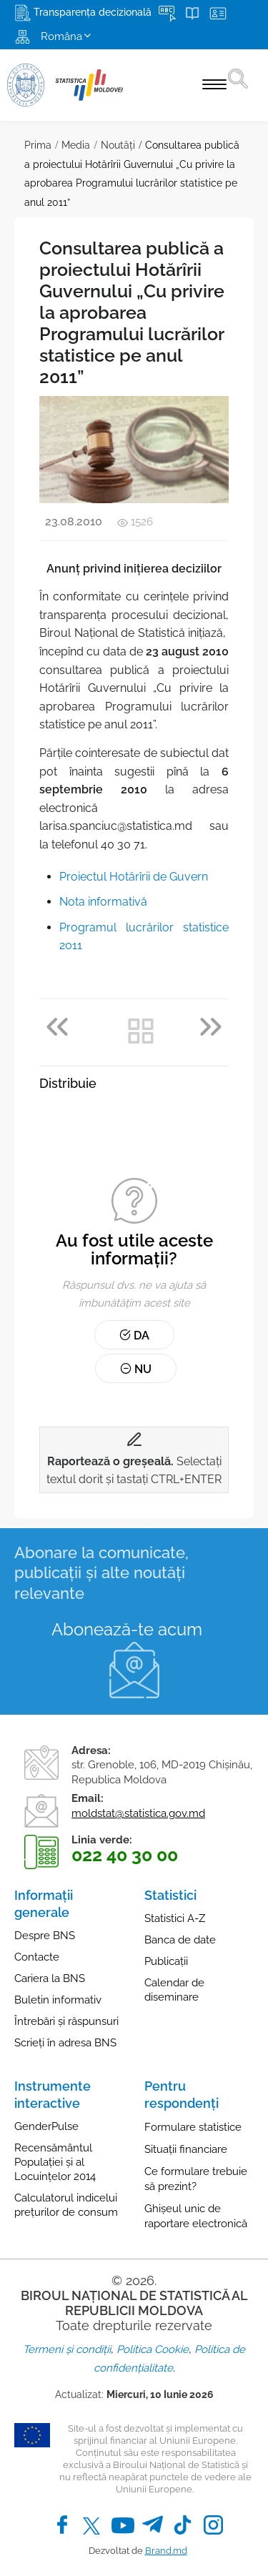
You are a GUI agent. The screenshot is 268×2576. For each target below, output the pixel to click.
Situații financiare (185, 2149)
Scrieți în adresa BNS (65, 2042)
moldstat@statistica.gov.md (138, 1813)
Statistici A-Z (174, 1918)
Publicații (166, 1961)
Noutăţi (118, 145)
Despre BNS (44, 1935)
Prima (37, 145)
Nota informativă (103, 901)
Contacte (36, 1957)
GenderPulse (46, 2126)
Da (134, 1335)
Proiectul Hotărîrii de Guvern (133, 876)
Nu (136, 1369)
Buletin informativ (57, 1999)
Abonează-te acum (126, 1629)
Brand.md (166, 2550)
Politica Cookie (152, 2349)
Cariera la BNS (49, 1978)
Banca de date (180, 1939)
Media (75, 145)
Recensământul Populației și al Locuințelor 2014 (55, 2162)
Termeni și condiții (67, 2349)
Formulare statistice (193, 2127)
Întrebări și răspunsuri (66, 2021)
